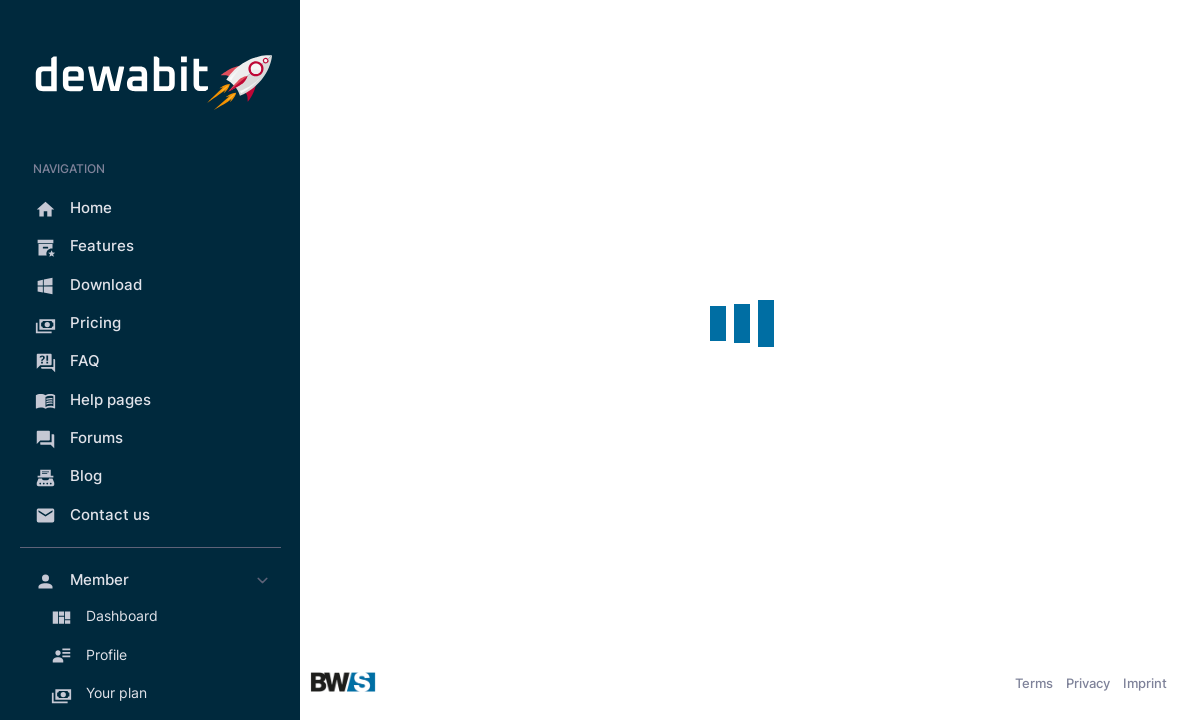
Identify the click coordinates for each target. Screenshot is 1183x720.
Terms (1034, 683)
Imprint (1145, 683)
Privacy (1088, 683)
